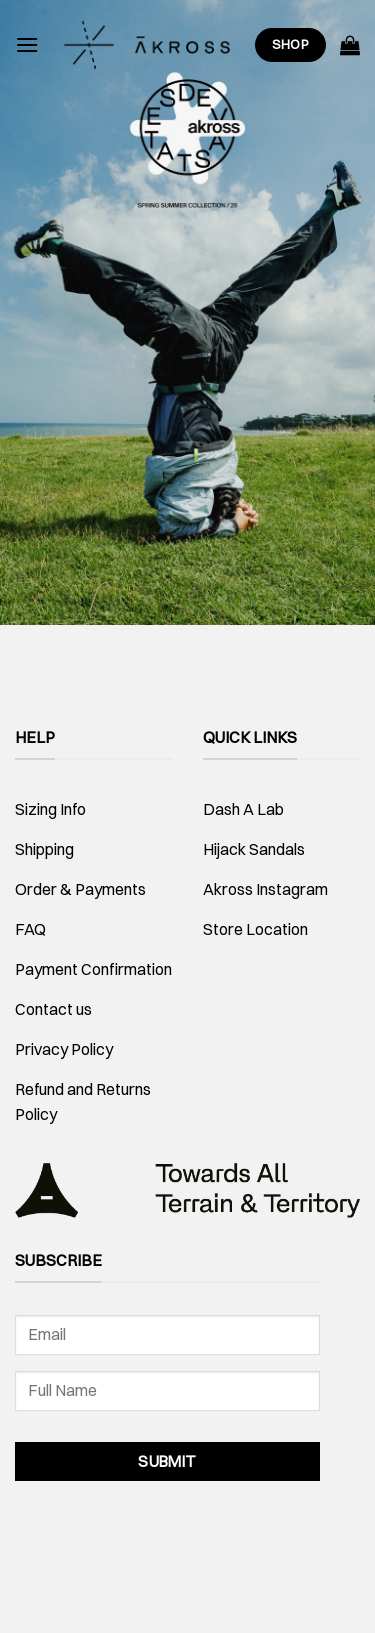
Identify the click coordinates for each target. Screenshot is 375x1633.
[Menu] (27, 44)
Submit (167, 1461)
